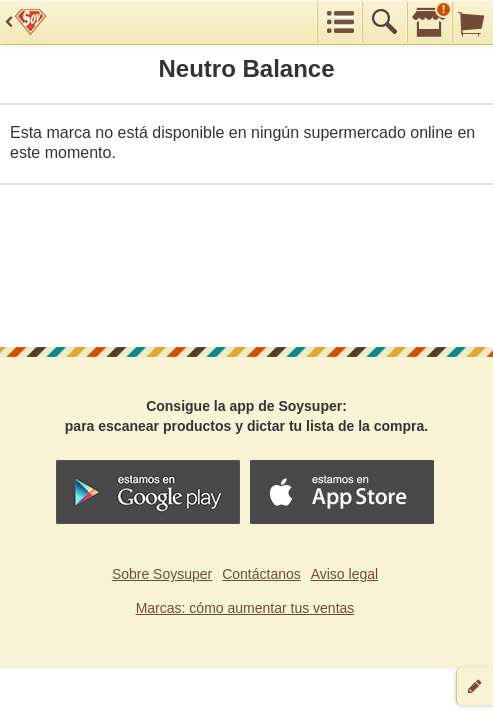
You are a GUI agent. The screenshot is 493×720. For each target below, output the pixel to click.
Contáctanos (261, 574)
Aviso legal (344, 574)
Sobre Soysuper (162, 574)
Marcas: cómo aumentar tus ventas (245, 608)
